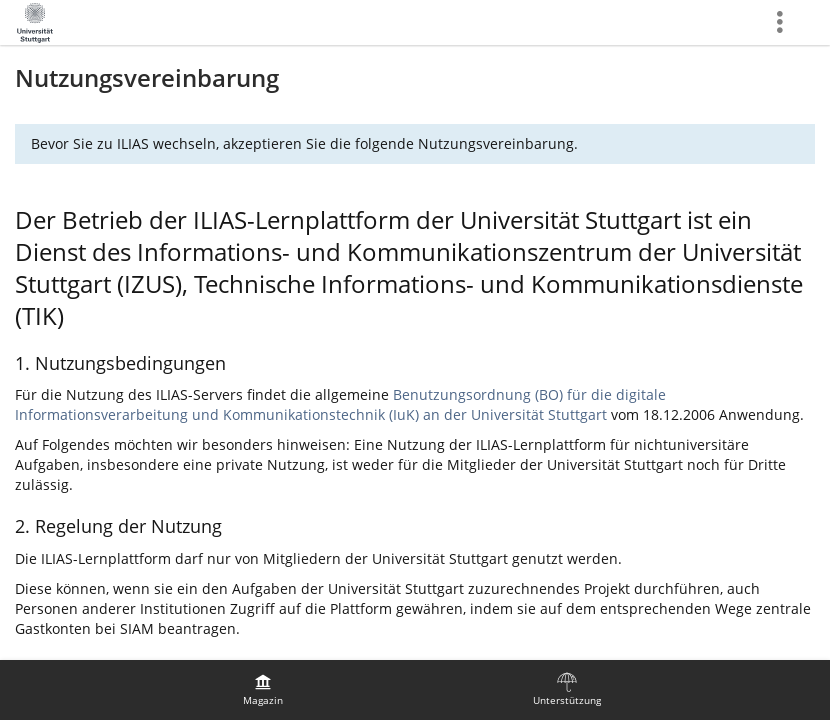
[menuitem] (263, 690)
